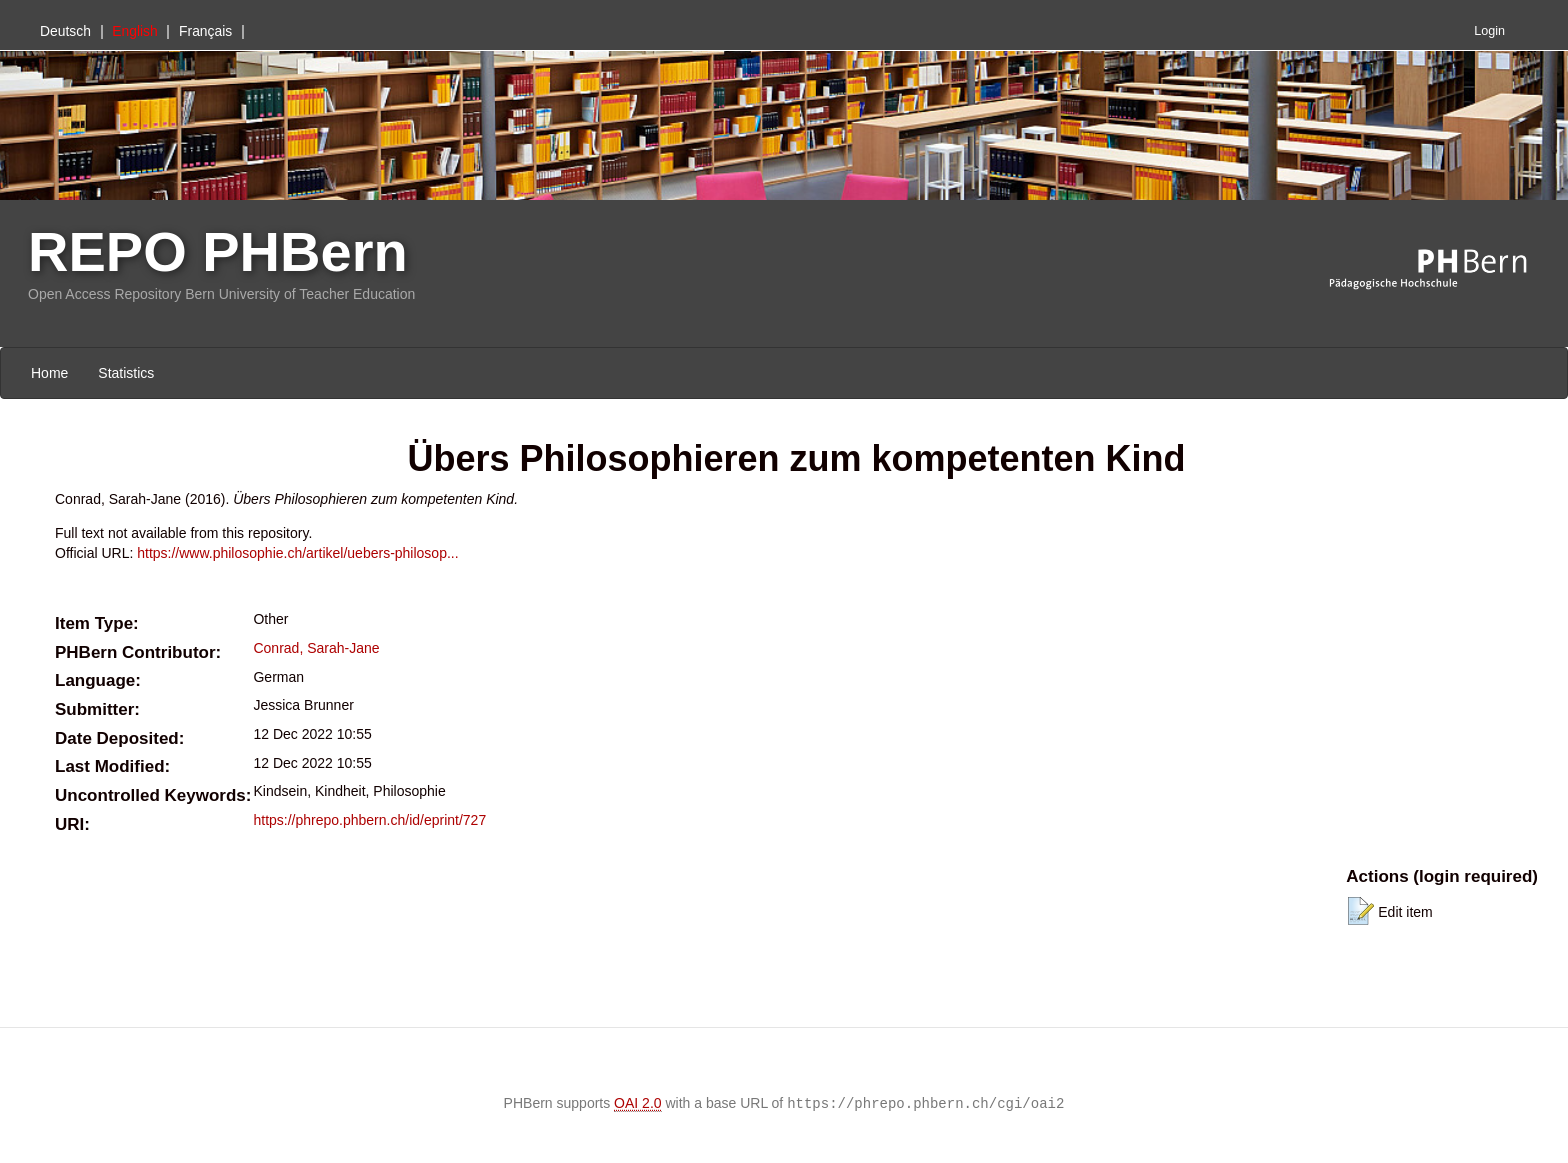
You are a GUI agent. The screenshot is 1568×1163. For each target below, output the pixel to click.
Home (49, 373)
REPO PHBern (218, 251)
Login (1489, 31)
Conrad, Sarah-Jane (316, 648)
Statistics (126, 373)
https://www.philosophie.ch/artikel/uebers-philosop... (297, 553)
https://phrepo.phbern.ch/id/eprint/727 (369, 820)
